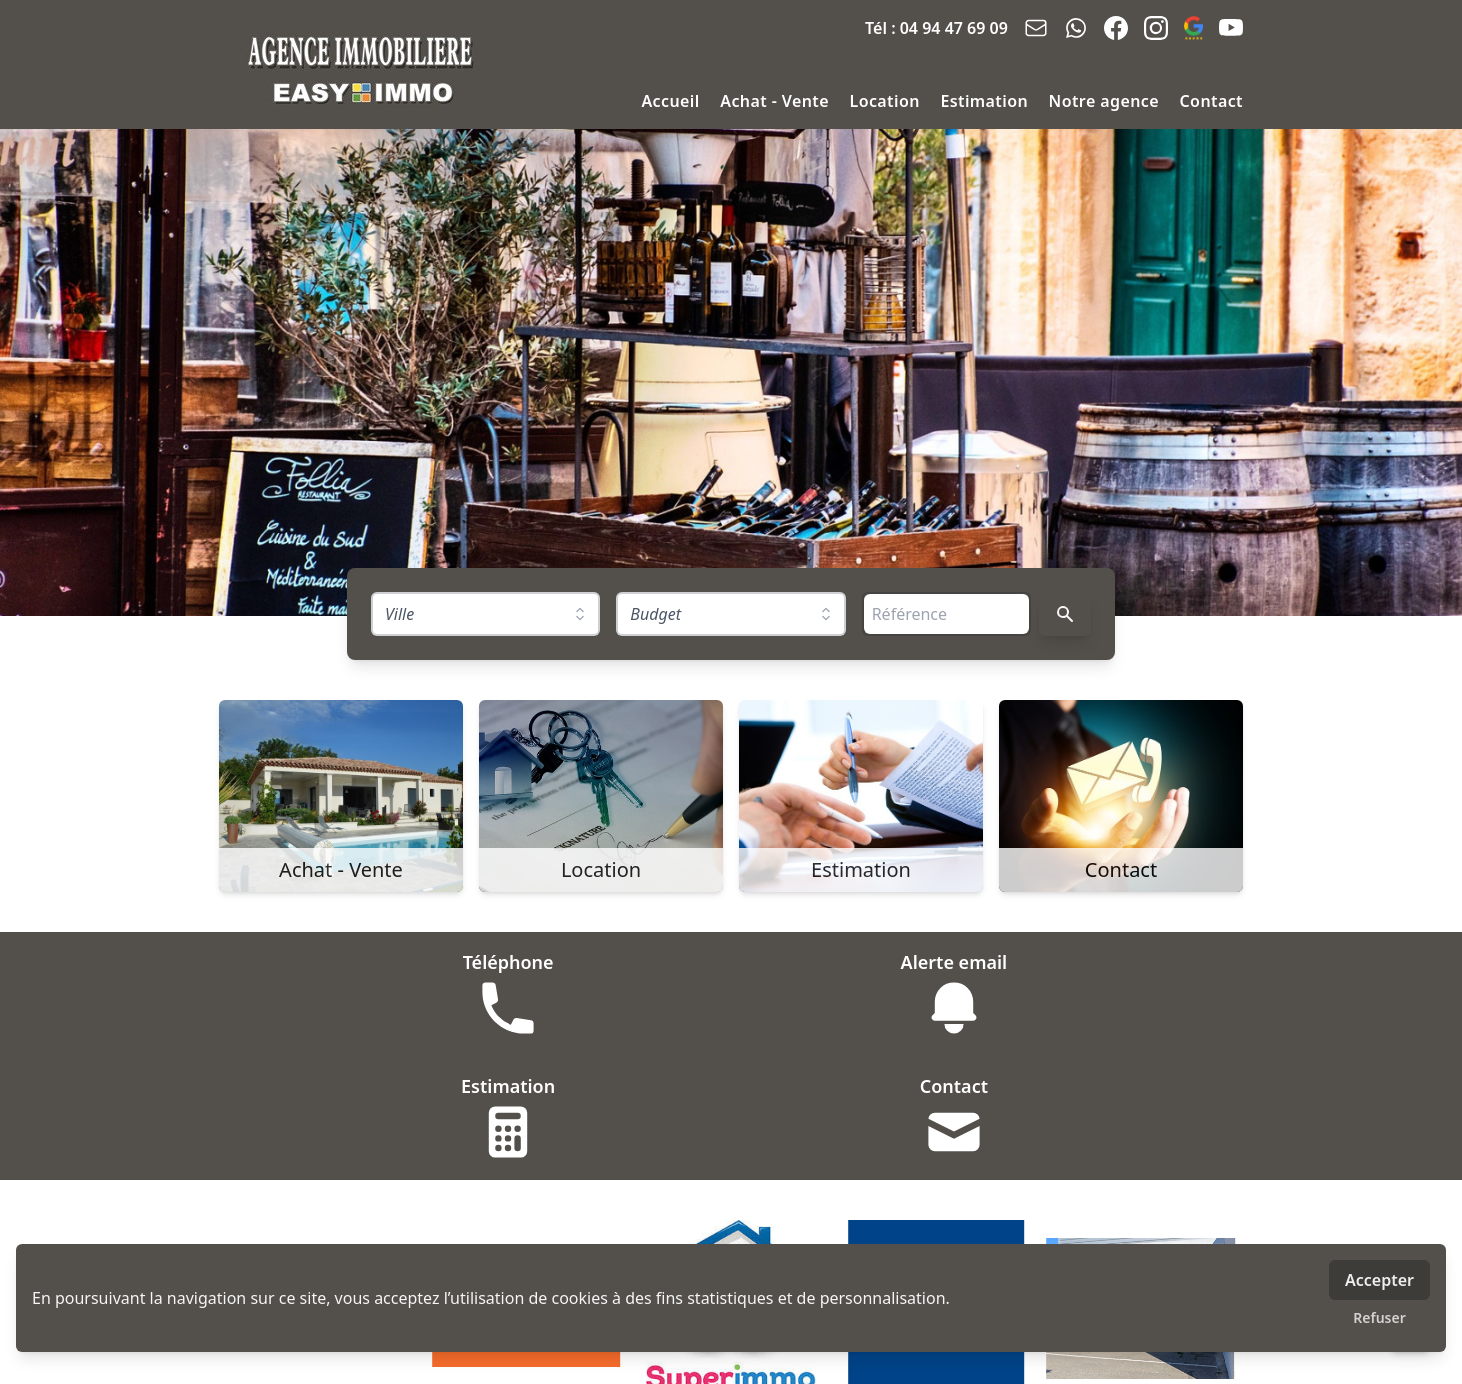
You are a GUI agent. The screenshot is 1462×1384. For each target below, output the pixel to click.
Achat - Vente (776, 101)
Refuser (1379, 1317)
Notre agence (1106, 101)
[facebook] (1116, 28)
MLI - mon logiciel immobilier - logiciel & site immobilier (847, 1357)
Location (887, 101)
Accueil (672, 101)
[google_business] (1193, 28)
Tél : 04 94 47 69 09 (936, 28)
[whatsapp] (1076, 28)
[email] (1036, 28)
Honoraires (468, 1357)
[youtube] (1231, 28)
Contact (1211, 101)
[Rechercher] (1065, 614)
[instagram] (1156, 28)
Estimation (986, 101)
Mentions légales (585, 1357)
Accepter (1379, 1280)
